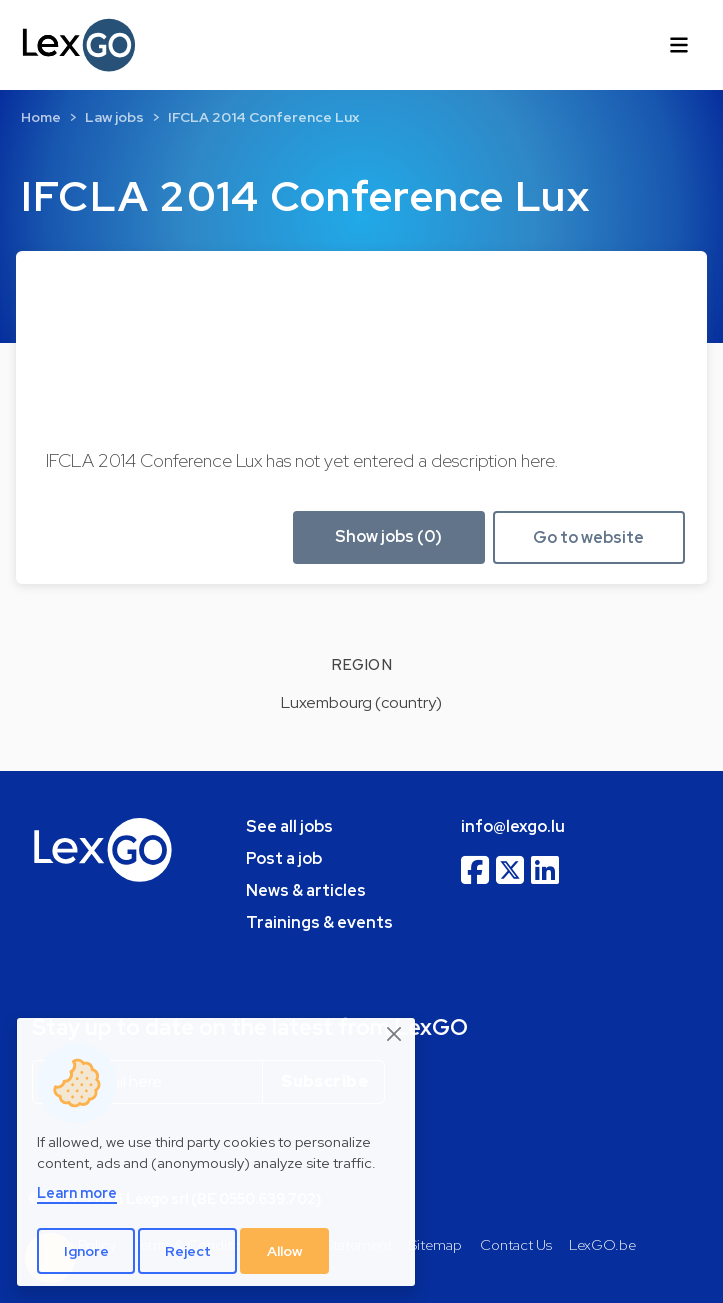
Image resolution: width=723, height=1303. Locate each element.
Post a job (284, 858)
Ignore (86, 1251)
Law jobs (114, 117)
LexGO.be (602, 1244)
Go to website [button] (588, 537)
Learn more (77, 1192)
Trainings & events (319, 922)
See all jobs (289, 826)
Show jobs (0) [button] (388, 536)
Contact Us (516, 1244)
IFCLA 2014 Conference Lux (263, 117)
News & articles (306, 890)
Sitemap (435, 1244)
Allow (285, 1251)
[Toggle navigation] (679, 45)
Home (41, 117)
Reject (188, 1251)
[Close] (395, 1035)
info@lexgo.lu (513, 826)
